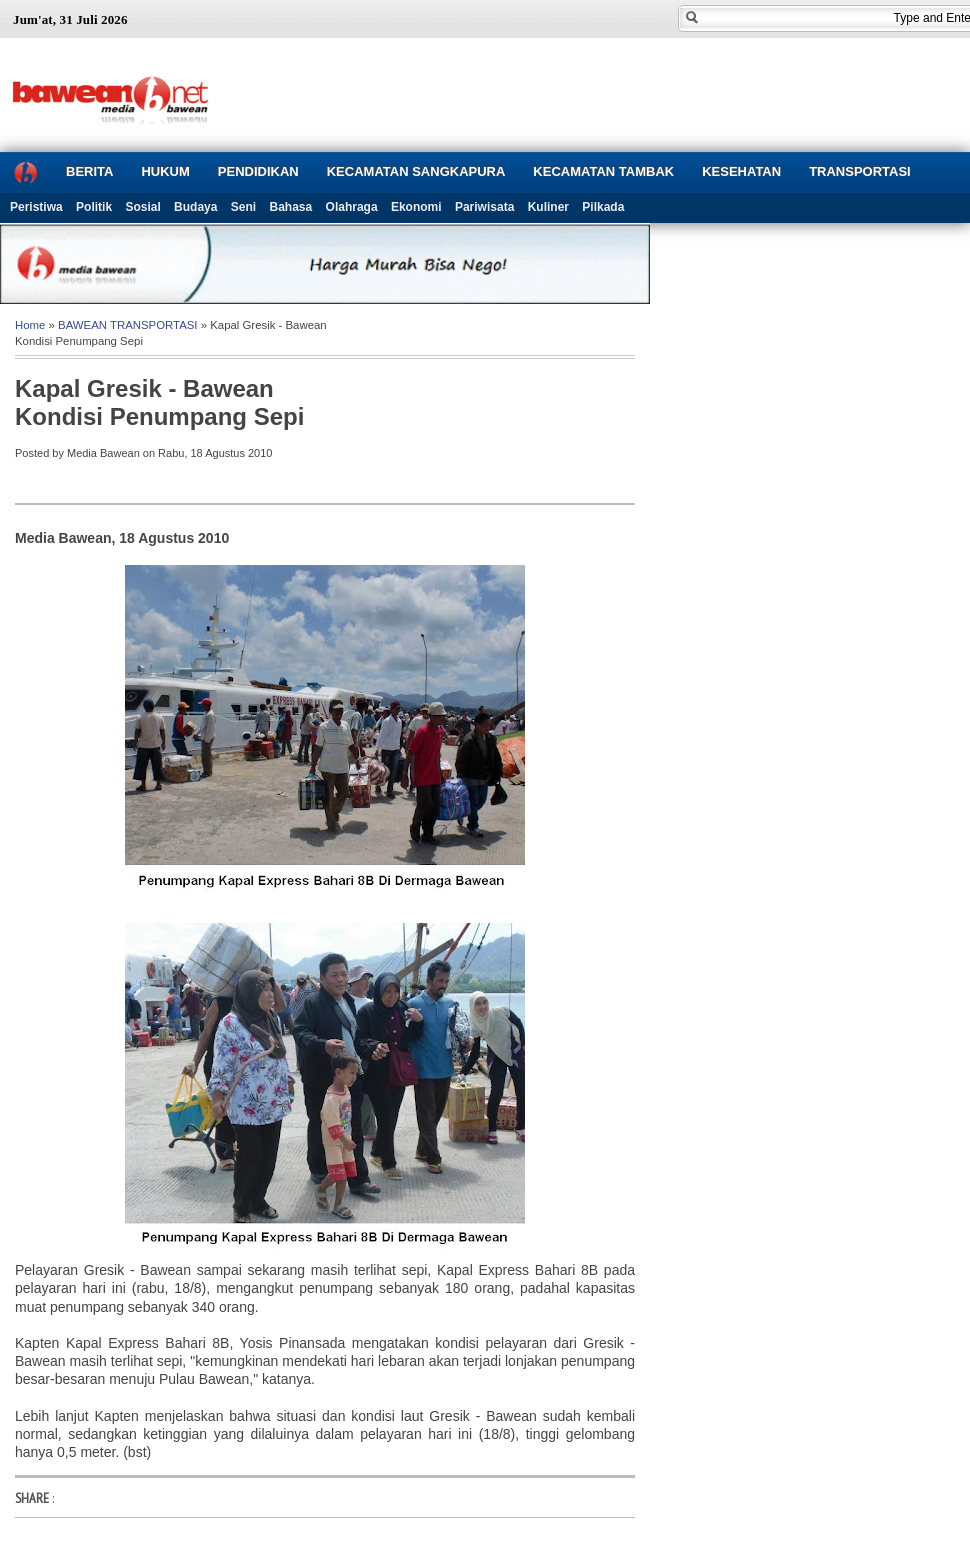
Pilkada (603, 207)
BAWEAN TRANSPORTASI (127, 325)
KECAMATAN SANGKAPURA (416, 171)
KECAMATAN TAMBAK (603, 171)
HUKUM (165, 171)
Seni (243, 207)
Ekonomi (416, 207)
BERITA (89, 171)
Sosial (142, 207)
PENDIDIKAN (258, 171)
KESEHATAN (741, 171)
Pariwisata (484, 207)
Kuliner (548, 207)
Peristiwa (36, 207)
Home (30, 325)
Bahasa (291, 207)
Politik (94, 207)
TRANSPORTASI (860, 171)
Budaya (195, 207)
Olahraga (352, 207)
